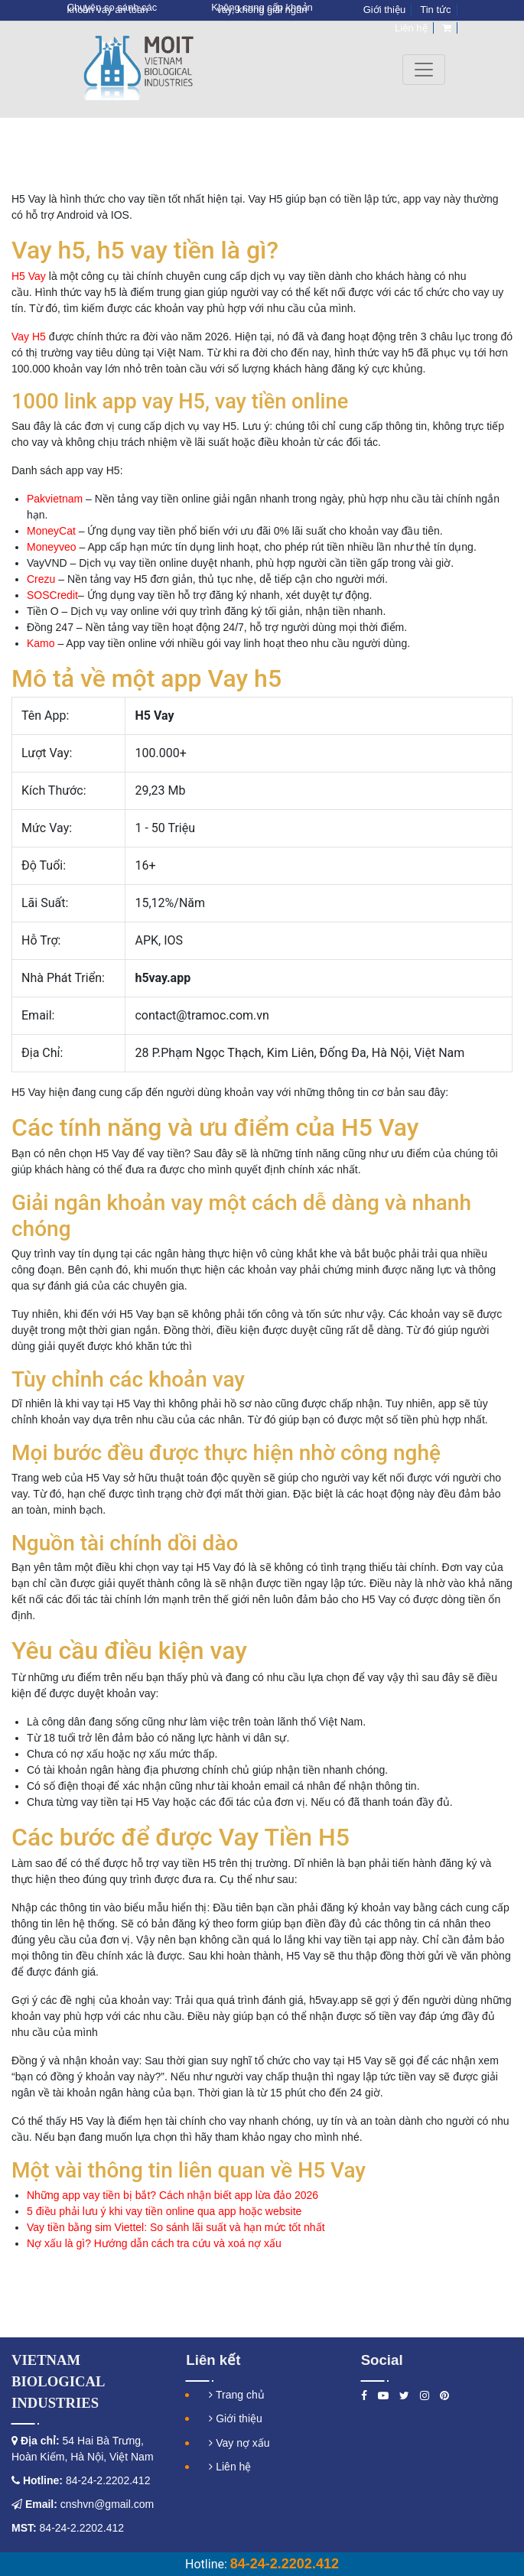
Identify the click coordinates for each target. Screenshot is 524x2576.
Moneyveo (51, 547)
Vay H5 (28, 336)
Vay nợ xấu (239, 2443)
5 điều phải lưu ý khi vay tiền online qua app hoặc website (164, 2211)
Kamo (41, 643)
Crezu (41, 579)
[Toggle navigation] (423, 69)
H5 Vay (28, 276)
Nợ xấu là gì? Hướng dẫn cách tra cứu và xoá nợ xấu (154, 2243)
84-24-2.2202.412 (106, 2480)
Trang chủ (236, 2395)
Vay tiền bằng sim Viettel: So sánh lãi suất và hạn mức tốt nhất (176, 2227)
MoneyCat (51, 531)
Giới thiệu (235, 2418)
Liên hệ (230, 2467)
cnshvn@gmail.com (107, 2504)
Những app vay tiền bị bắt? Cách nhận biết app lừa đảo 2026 (172, 2195)
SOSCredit (52, 595)
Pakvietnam (55, 499)
